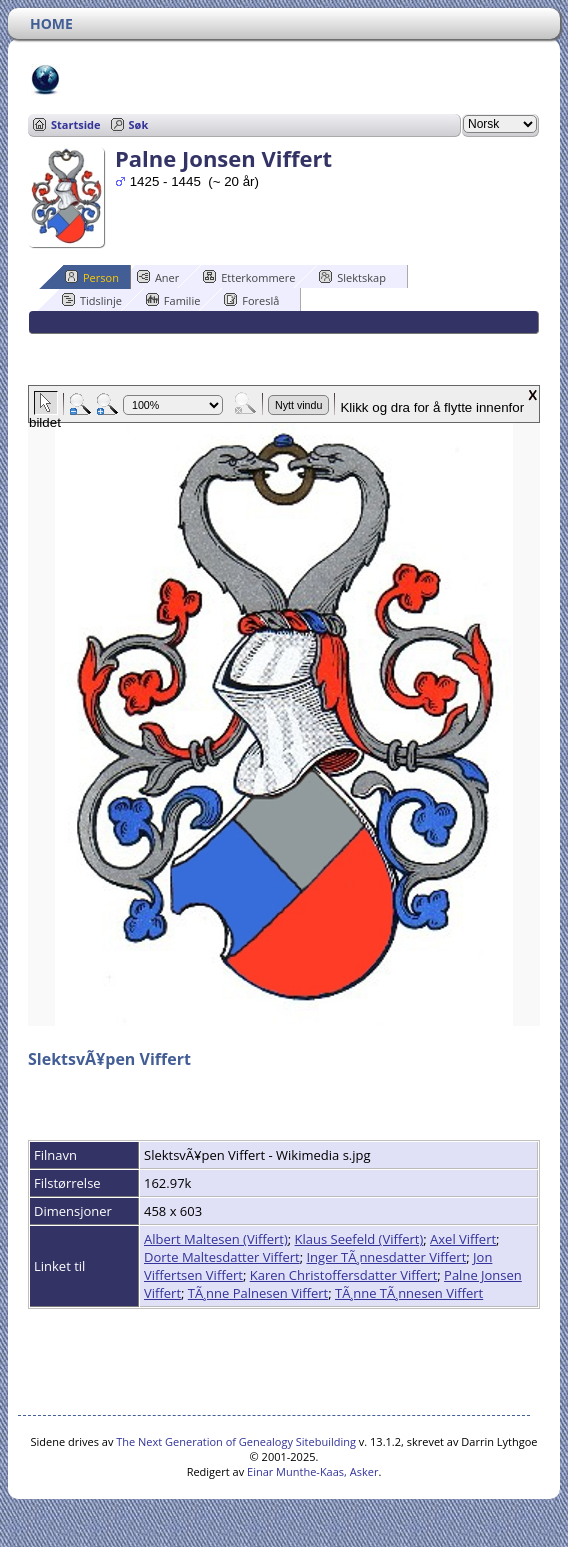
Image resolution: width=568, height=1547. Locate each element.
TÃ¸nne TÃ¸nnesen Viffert (409, 1293)
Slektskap (352, 277)
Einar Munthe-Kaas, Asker (312, 1471)
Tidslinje (92, 300)
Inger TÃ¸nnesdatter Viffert (386, 1257)
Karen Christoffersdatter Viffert (344, 1275)
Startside (76, 124)
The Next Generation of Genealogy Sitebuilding (236, 1441)
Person (92, 277)
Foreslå (251, 300)
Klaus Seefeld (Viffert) (359, 1239)
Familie (173, 300)
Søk (139, 124)
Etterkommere (249, 277)
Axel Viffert (463, 1239)
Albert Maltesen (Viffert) (216, 1239)
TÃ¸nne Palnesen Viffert (258, 1293)
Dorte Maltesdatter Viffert (222, 1257)
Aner (158, 277)
